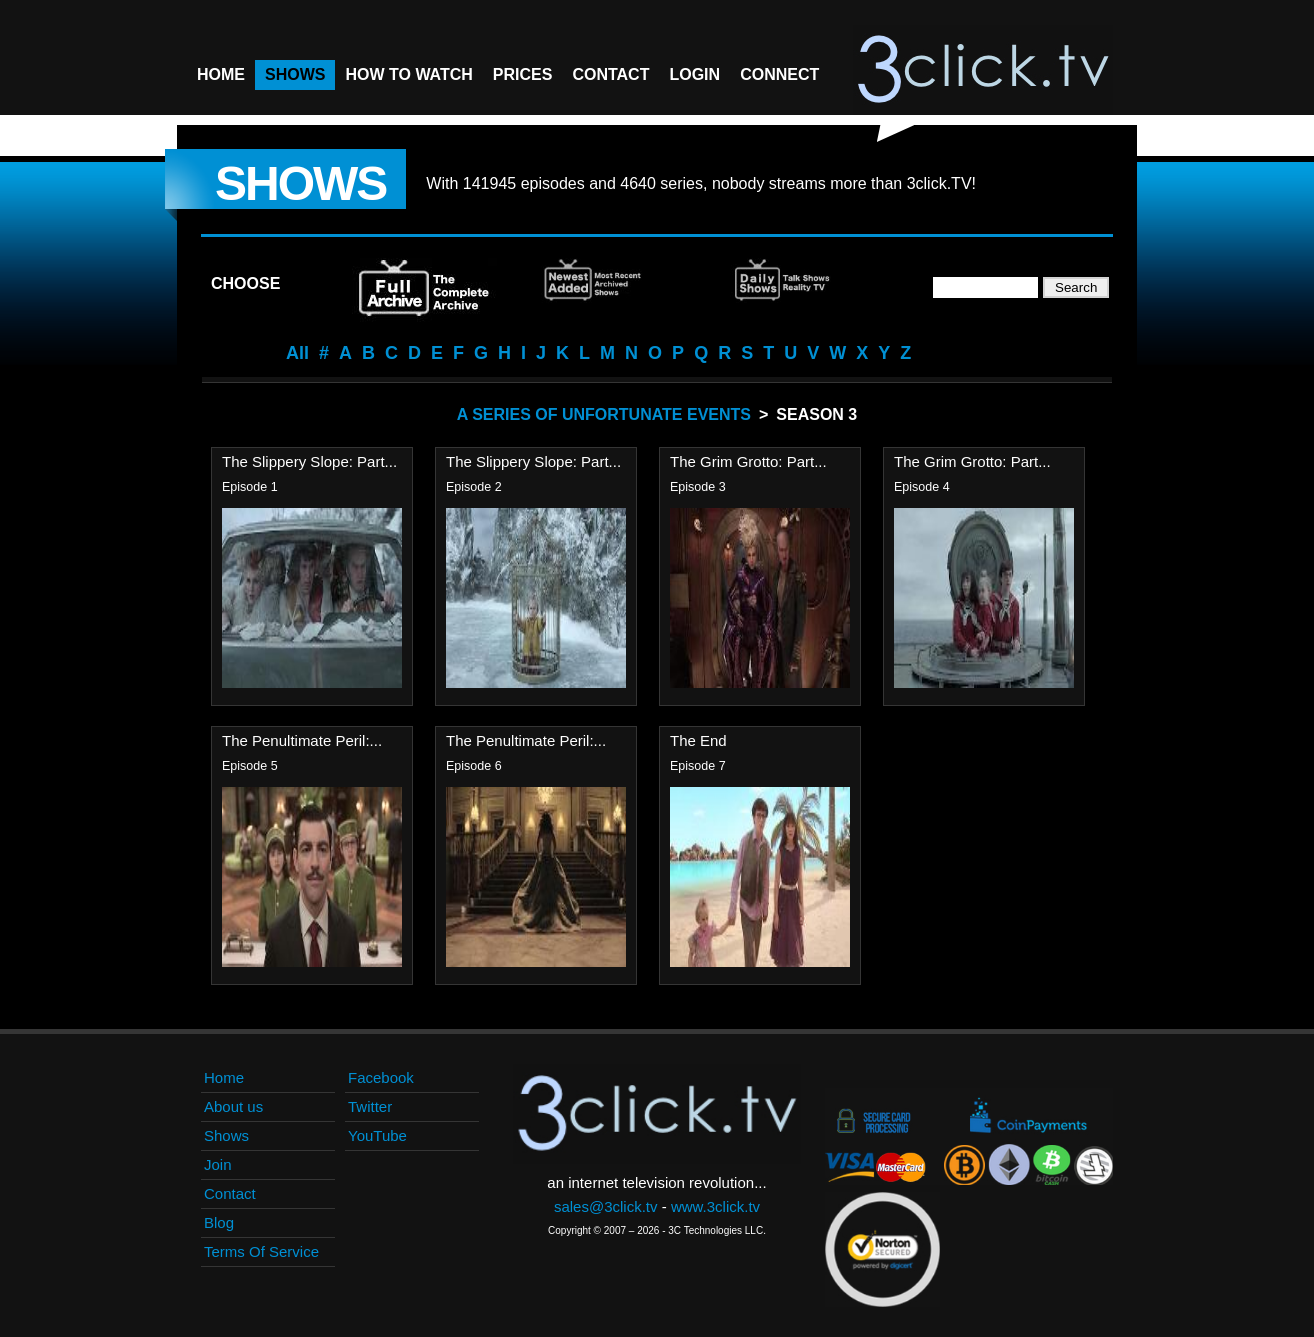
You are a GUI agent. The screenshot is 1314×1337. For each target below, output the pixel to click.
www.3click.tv (715, 1206)
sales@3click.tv (606, 1206)
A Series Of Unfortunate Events (604, 414)
